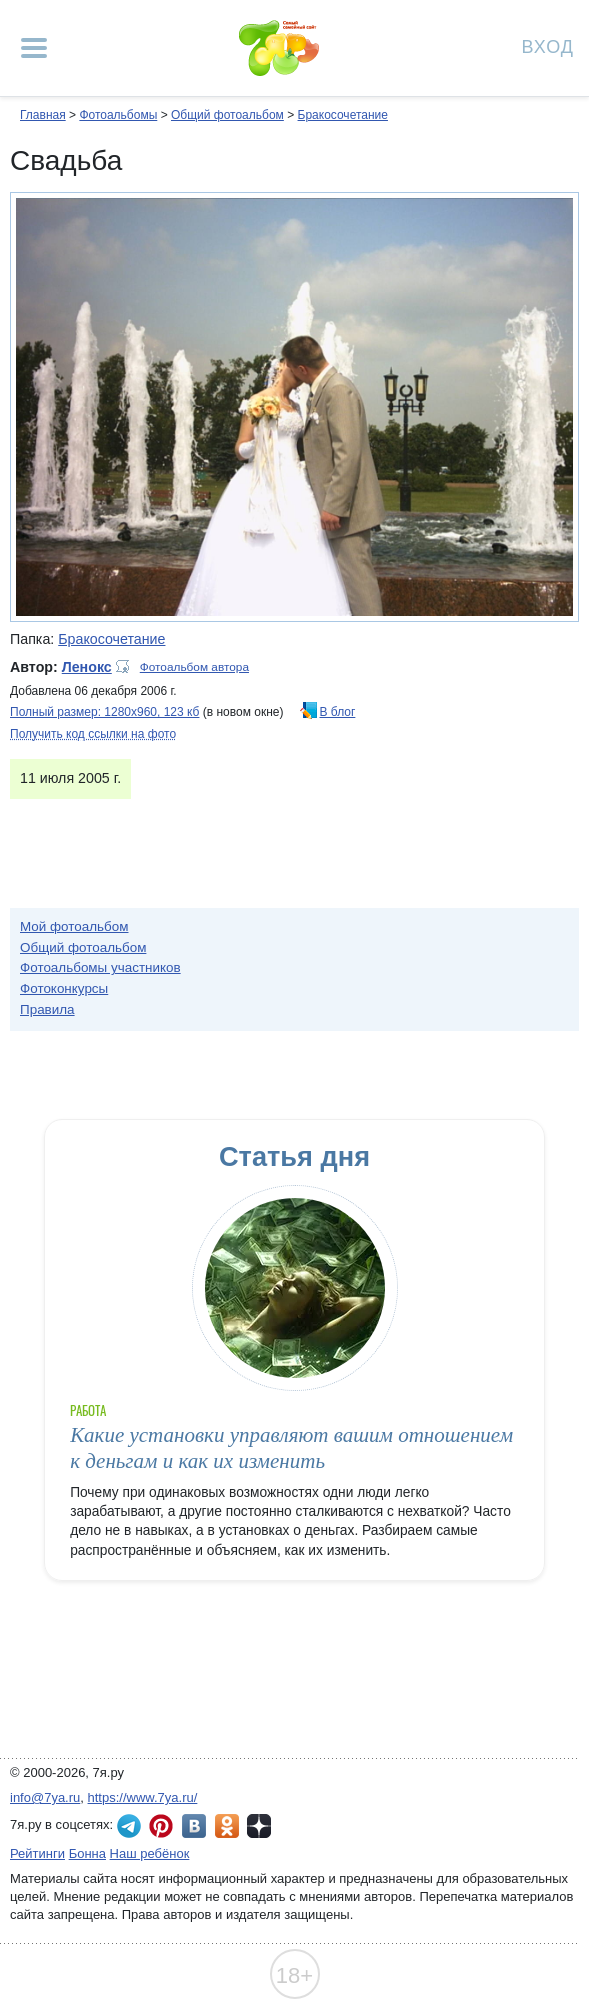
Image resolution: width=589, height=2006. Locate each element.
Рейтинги (37, 1853)
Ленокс (87, 667)
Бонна (87, 1853)
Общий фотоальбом (227, 115)
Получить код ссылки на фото (93, 734)
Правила (47, 1009)
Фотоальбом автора (194, 667)
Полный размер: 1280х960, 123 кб (104, 712)
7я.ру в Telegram (129, 1826)
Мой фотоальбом (74, 926)
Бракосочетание (343, 115)
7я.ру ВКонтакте (194, 1826)
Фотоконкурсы (64, 988)
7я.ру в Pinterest (161, 1826)
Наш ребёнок (150, 1853)
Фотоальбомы (118, 115)
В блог (338, 712)
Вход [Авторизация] (548, 45)
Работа (88, 1410)
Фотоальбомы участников (100, 967)
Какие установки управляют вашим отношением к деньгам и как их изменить (291, 1447)
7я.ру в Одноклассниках (227, 1826)
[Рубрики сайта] (34, 48)
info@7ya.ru (45, 1797)
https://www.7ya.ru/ (143, 1797)
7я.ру (259, 1826)
